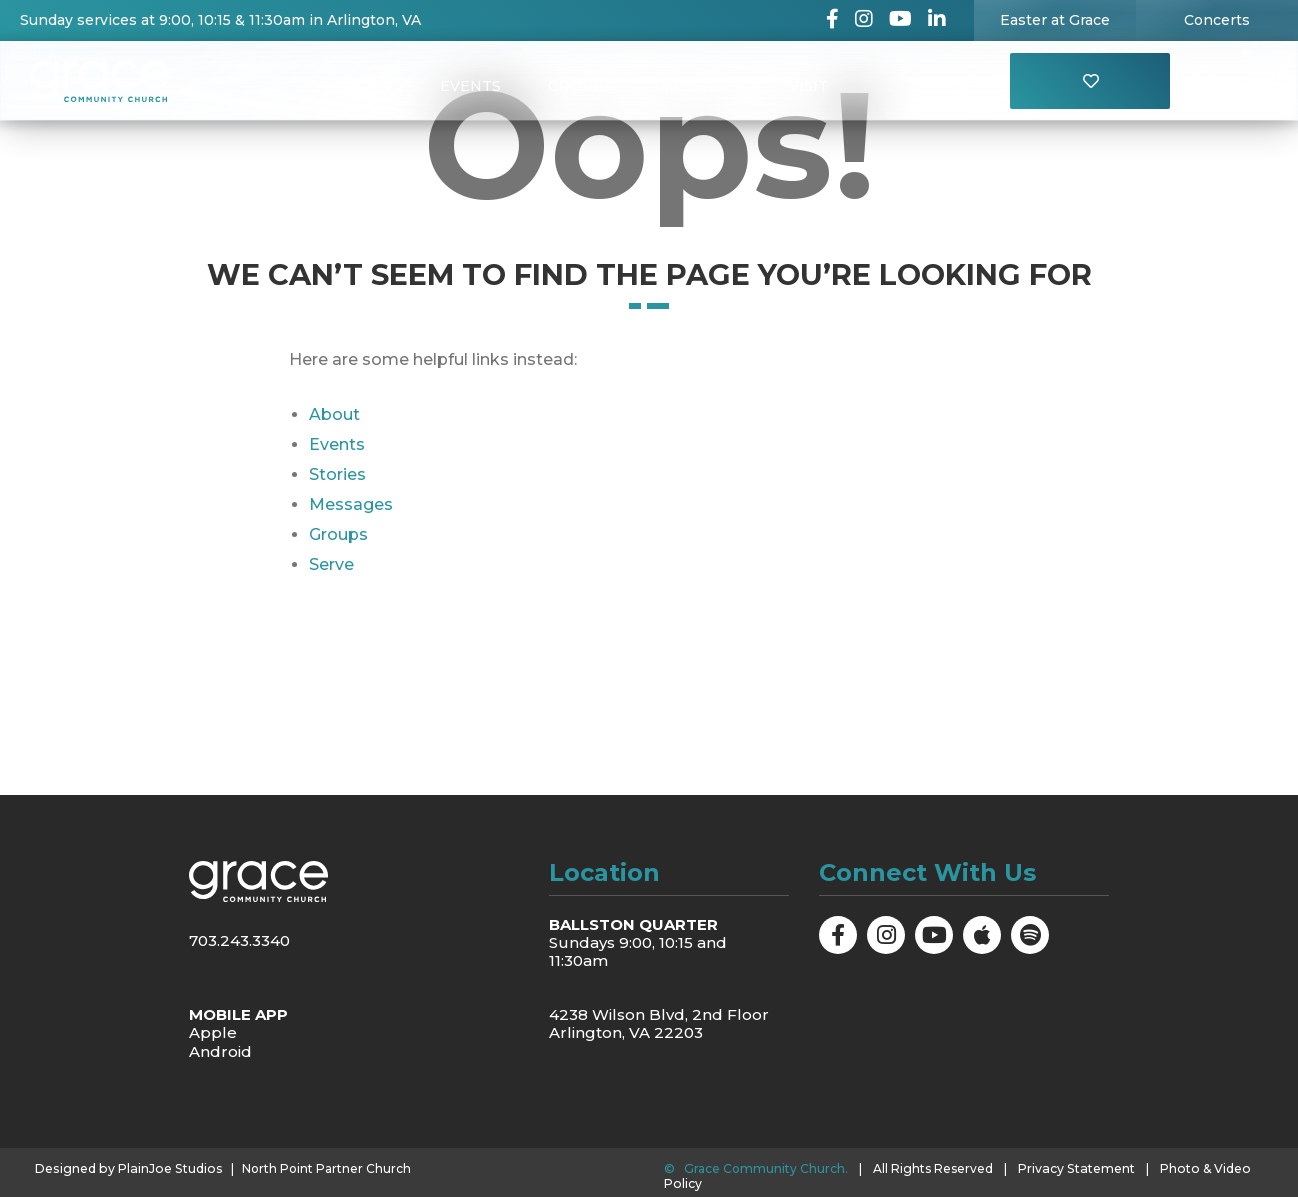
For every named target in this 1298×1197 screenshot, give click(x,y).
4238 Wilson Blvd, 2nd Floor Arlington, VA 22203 (659, 1023)
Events (469, 86)
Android (220, 1050)
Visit (810, 86)
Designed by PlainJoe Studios (125, 1169)
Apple (213, 1032)
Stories (337, 474)
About (364, 86)
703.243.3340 (239, 940)
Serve (331, 564)
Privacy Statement (1075, 1168)
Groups (580, 86)
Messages (702, 86)
